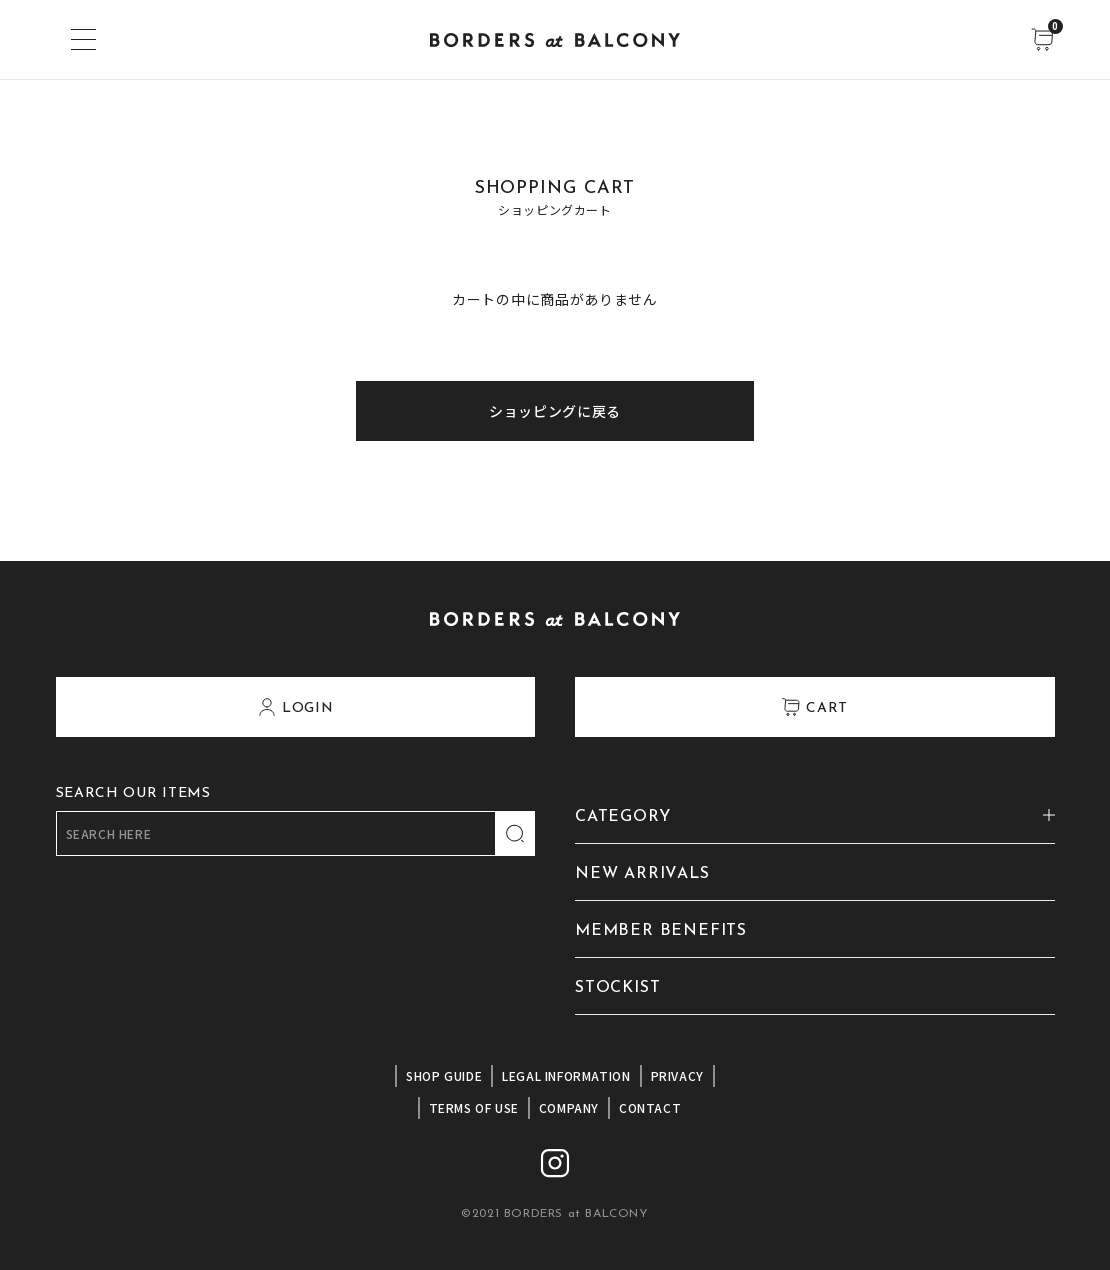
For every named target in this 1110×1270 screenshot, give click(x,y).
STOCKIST (617, 988)
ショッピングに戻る (555, 411)
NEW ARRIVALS (642, 874)
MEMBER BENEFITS (661, 931)
